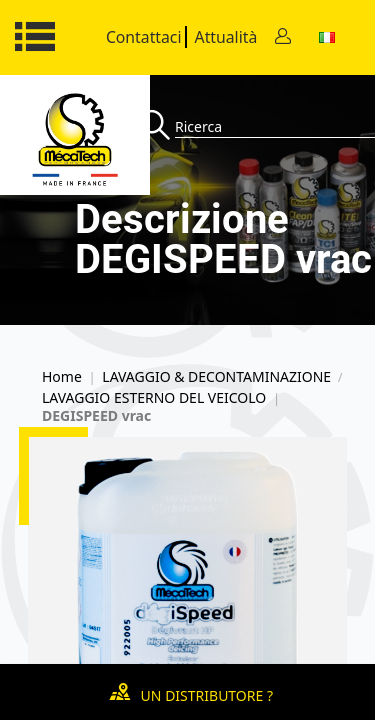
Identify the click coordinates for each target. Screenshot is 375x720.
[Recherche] (157, 126)
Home (62, 377)
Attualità (226, 37)
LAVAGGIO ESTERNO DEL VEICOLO (154, 398)
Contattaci (144, 37)
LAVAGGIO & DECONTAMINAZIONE (216, 377)
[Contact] (283, 37)
